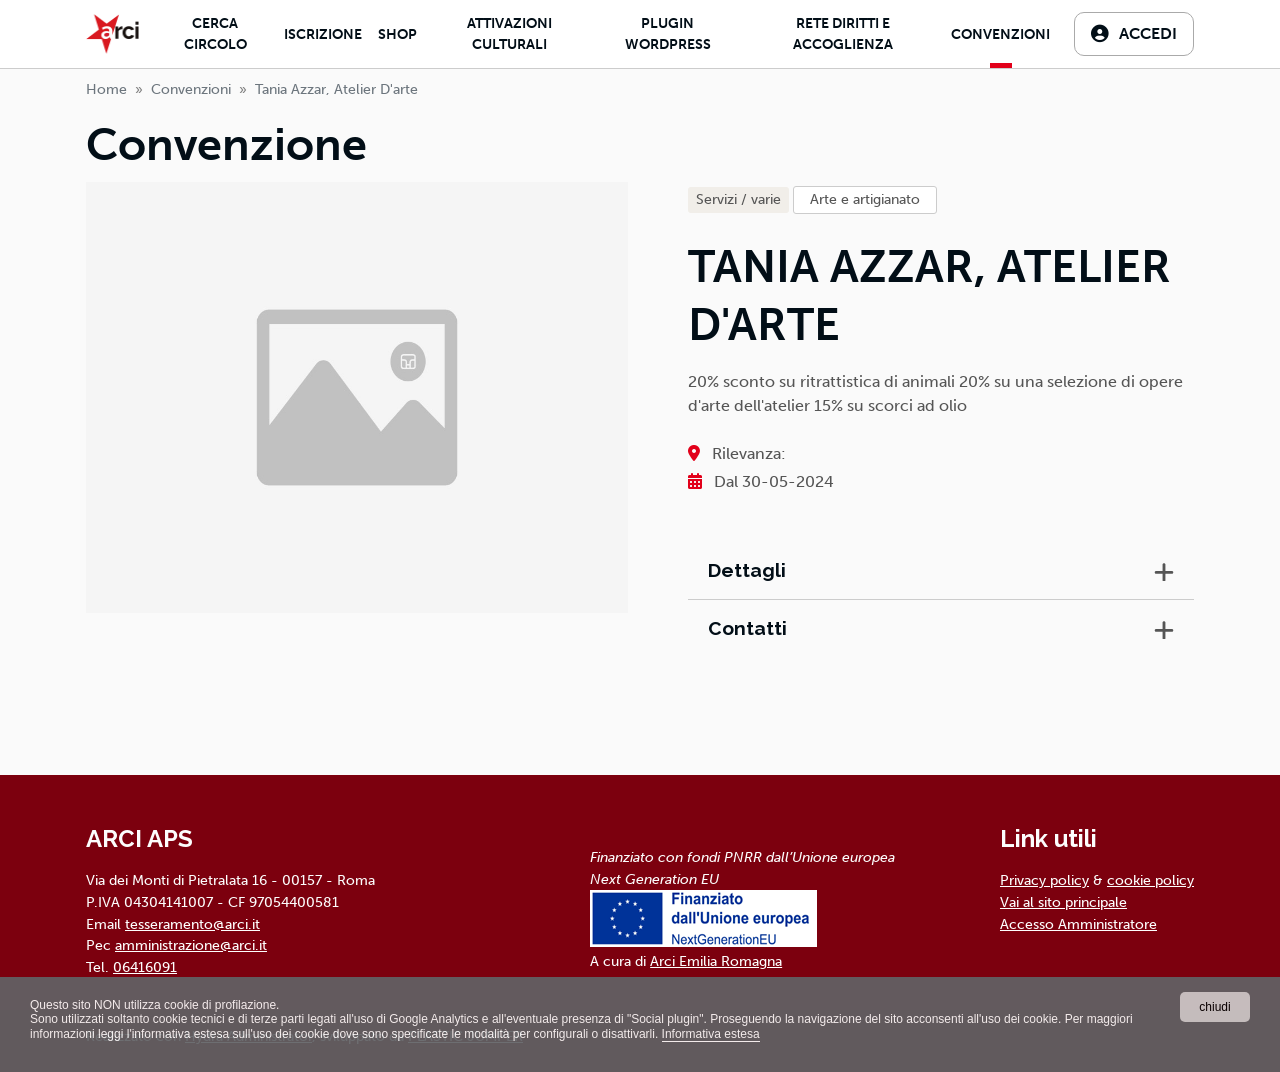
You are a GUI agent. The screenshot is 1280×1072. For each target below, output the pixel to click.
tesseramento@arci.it (192, 924)
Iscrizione (323, 34)
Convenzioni (1000, 34)
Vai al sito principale (1063, 902)
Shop (397, 34)
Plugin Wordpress (668, 34)
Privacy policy (1044, 880)
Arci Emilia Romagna (716, 961)
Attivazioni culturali (509, 34)
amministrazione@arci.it (191, 945)
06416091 (145, 967)
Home (106, 89)
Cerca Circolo (215, 34)
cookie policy (1150, 880)
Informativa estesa (711, 1034)
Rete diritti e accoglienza (843, 34)
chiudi (1214, 1007)
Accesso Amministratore (1078, 924)
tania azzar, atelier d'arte (336, 89)
